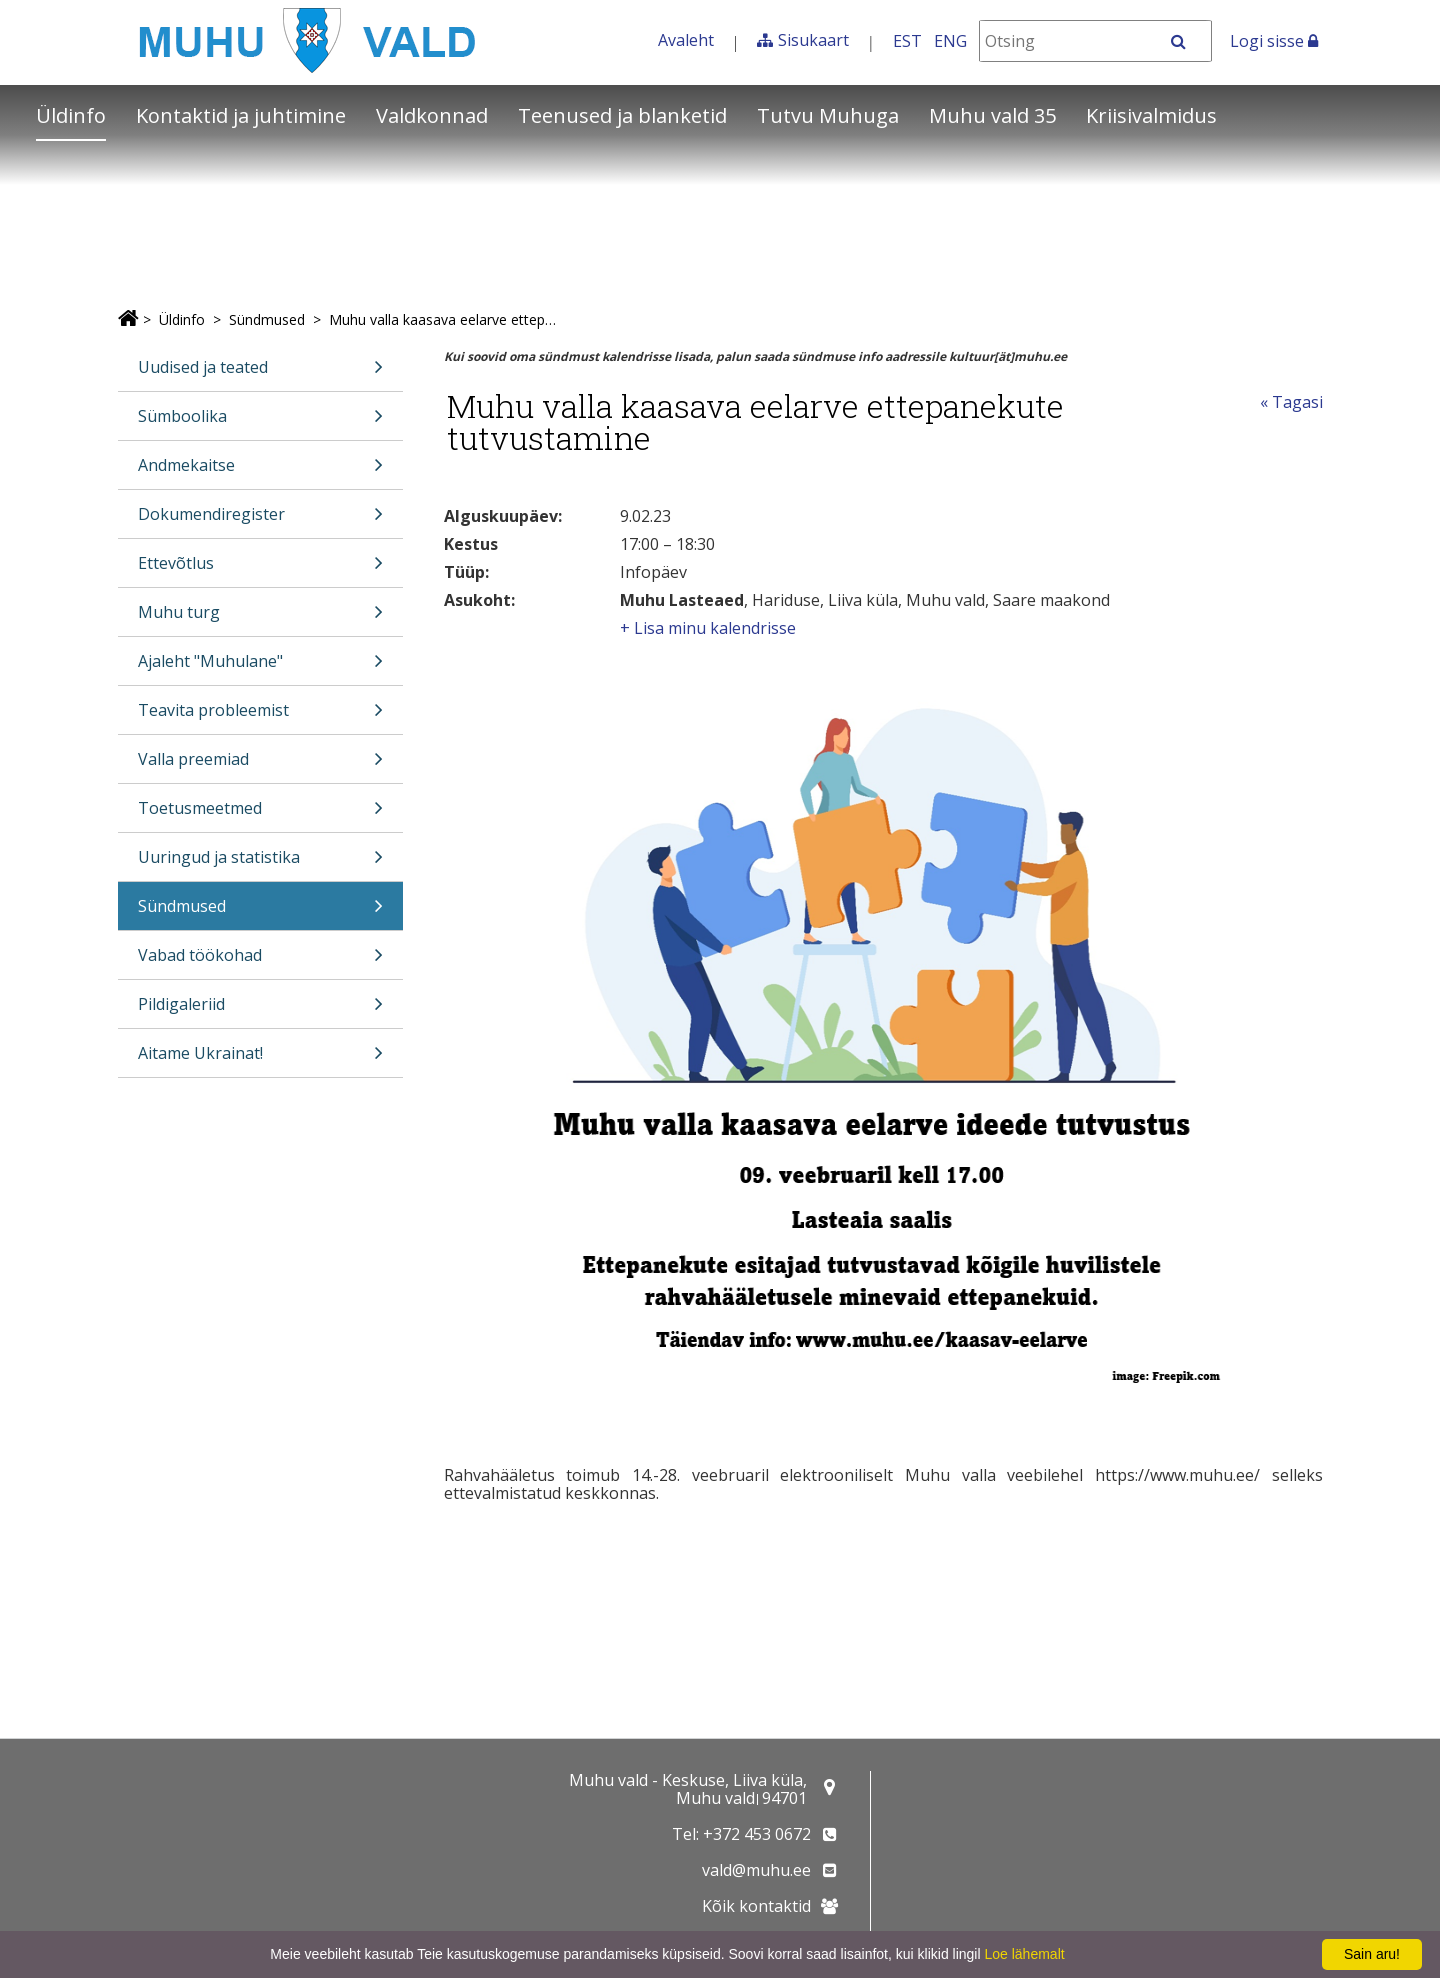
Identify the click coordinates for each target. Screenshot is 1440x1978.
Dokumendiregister (261, 520)
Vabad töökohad (261, 961)
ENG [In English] (950, 41)
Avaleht (686, 40)
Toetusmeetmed (261, 814)
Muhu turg (261, 618)
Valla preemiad (261, 765)
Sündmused (267, 319)
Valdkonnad (432, 115)
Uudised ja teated (261, 373)
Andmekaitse (261, 471)
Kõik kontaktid (756, 1906)
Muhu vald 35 (992, 115)
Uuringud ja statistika (261, 863)
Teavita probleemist (261, 716)
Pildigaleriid (261, 1010)
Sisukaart (813, 40)
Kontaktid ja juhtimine (241, 115)
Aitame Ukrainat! (261, 1059)
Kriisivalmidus (1151, 115)
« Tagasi (1291, 402)
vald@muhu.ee (756, 1870)
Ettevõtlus (261, 569)
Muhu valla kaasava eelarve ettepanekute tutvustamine (445, 319)
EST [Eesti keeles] (907, 41)
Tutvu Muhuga (828, 115)
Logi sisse (1274, 41)
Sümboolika (261, 422)
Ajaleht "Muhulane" (261, 667)
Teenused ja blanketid (622, 115)
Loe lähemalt (1024, 1954)
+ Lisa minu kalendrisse (708, 628)
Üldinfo (71, 115)
